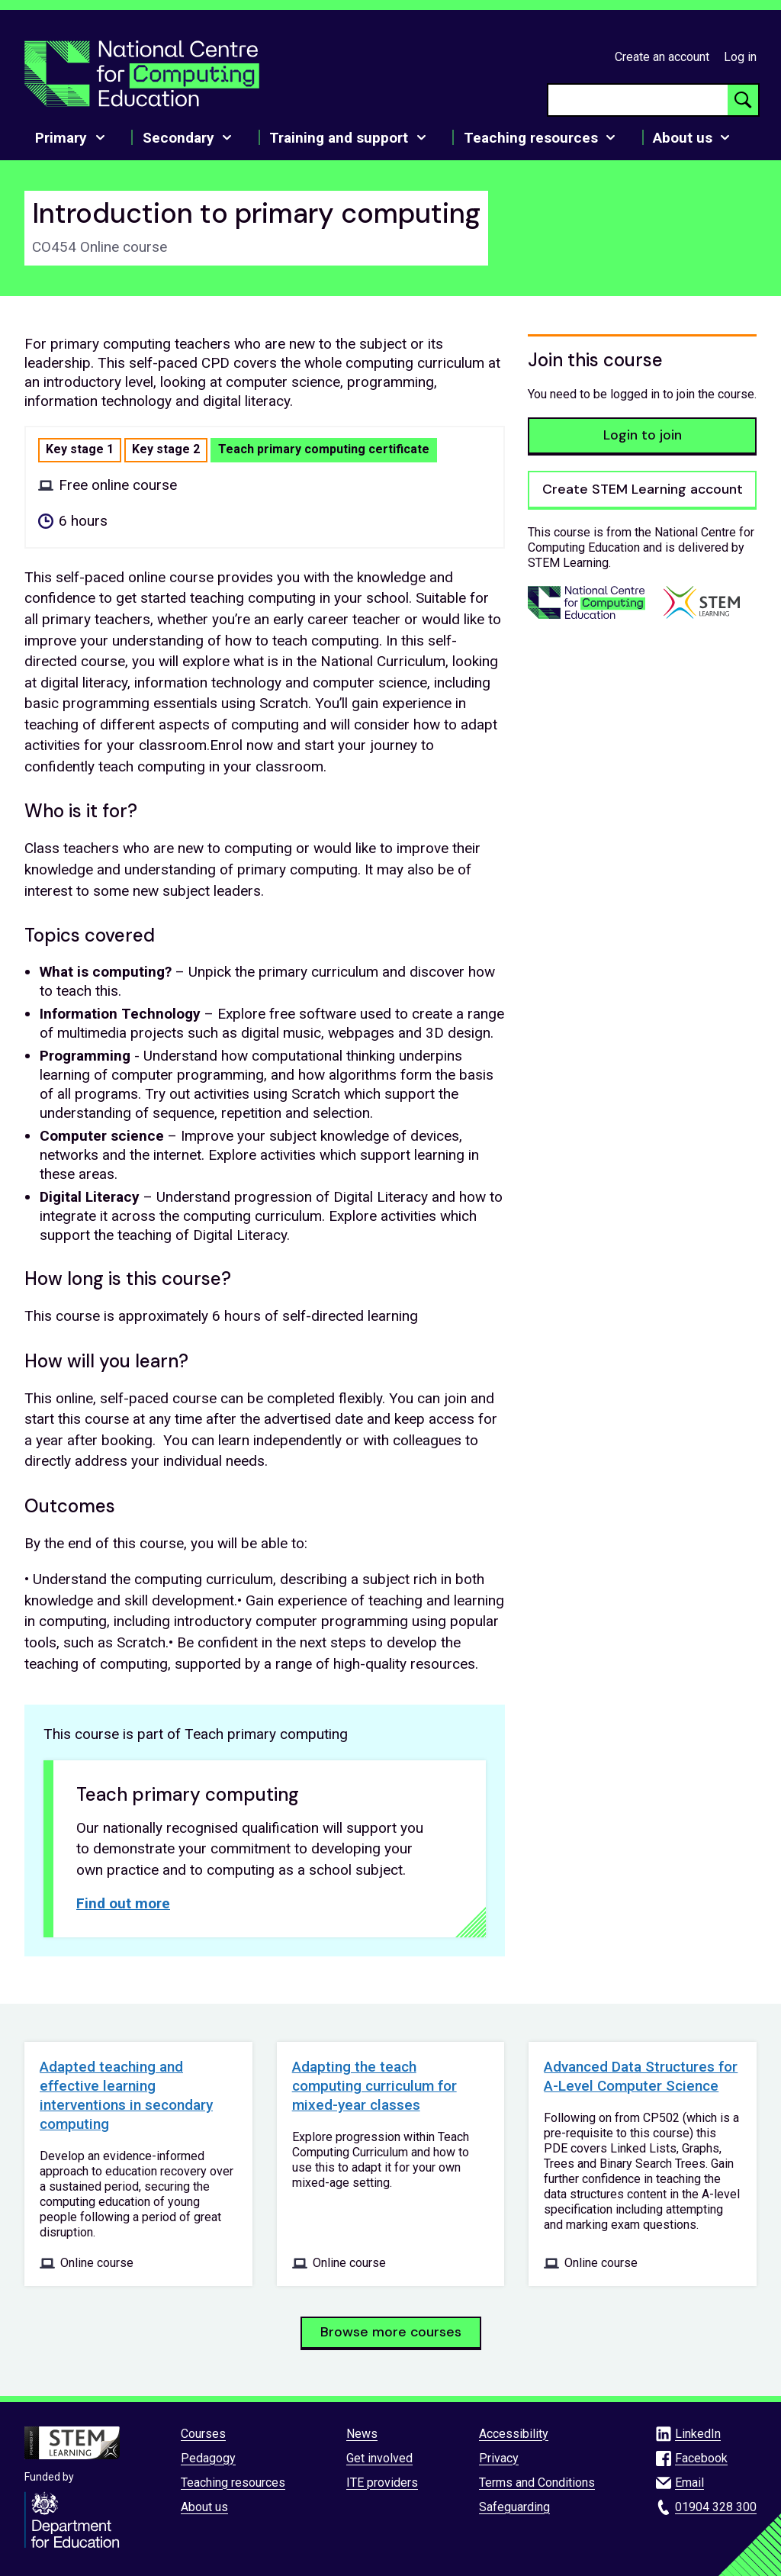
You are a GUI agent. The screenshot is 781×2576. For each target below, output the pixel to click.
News (362, 2433)
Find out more (123, 1903)
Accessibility (513, 2433)
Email (689, 2482)
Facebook (701, 2458)
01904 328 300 (716, 2507)
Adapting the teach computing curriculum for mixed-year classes (374, 2086)
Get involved (379, 2458)
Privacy (499, 2458)
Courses (203, 2433)
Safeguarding (514, 2507)
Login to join (642, 435)
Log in (740, 57)
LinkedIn (698, 2433)
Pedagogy (208, 2458)
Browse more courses (390, 2332)
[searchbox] (638, 100)
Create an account (662, 57)
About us (204, 2507)
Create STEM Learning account (642, 489)
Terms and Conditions (537, 2482)
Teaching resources (233, 2482)
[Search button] (743, 100)
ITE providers (382, 2482)
